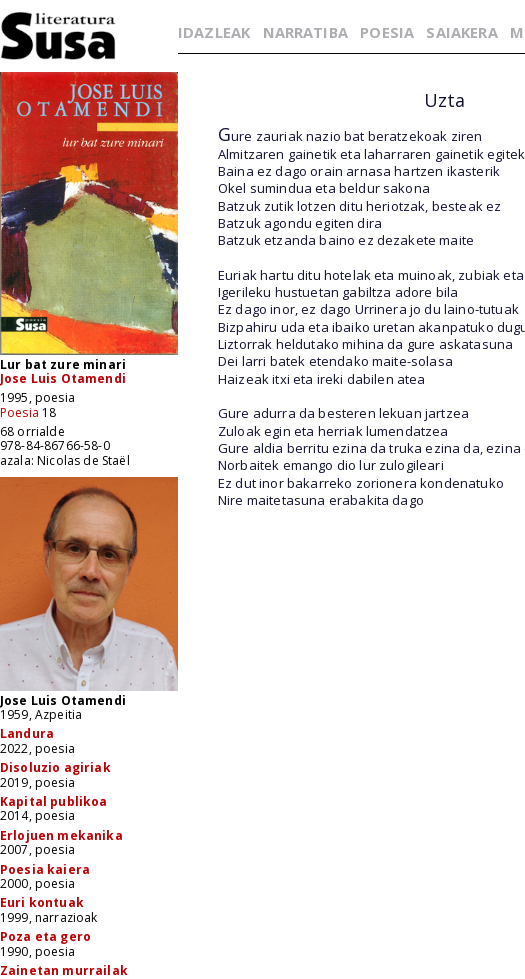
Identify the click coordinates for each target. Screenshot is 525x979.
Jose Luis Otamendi (63, 378)
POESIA (387, 32)
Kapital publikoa (54, 801)
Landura (27, 733)
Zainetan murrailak (64, 970)
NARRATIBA (305, 32)
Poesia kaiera (45, 869)
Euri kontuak (42, 902)
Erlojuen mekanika (61, 835)
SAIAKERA (461, 32)
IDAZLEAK (214, 32)
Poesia (19, 412)
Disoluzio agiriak (55, 767)
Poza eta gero (45, 936)
